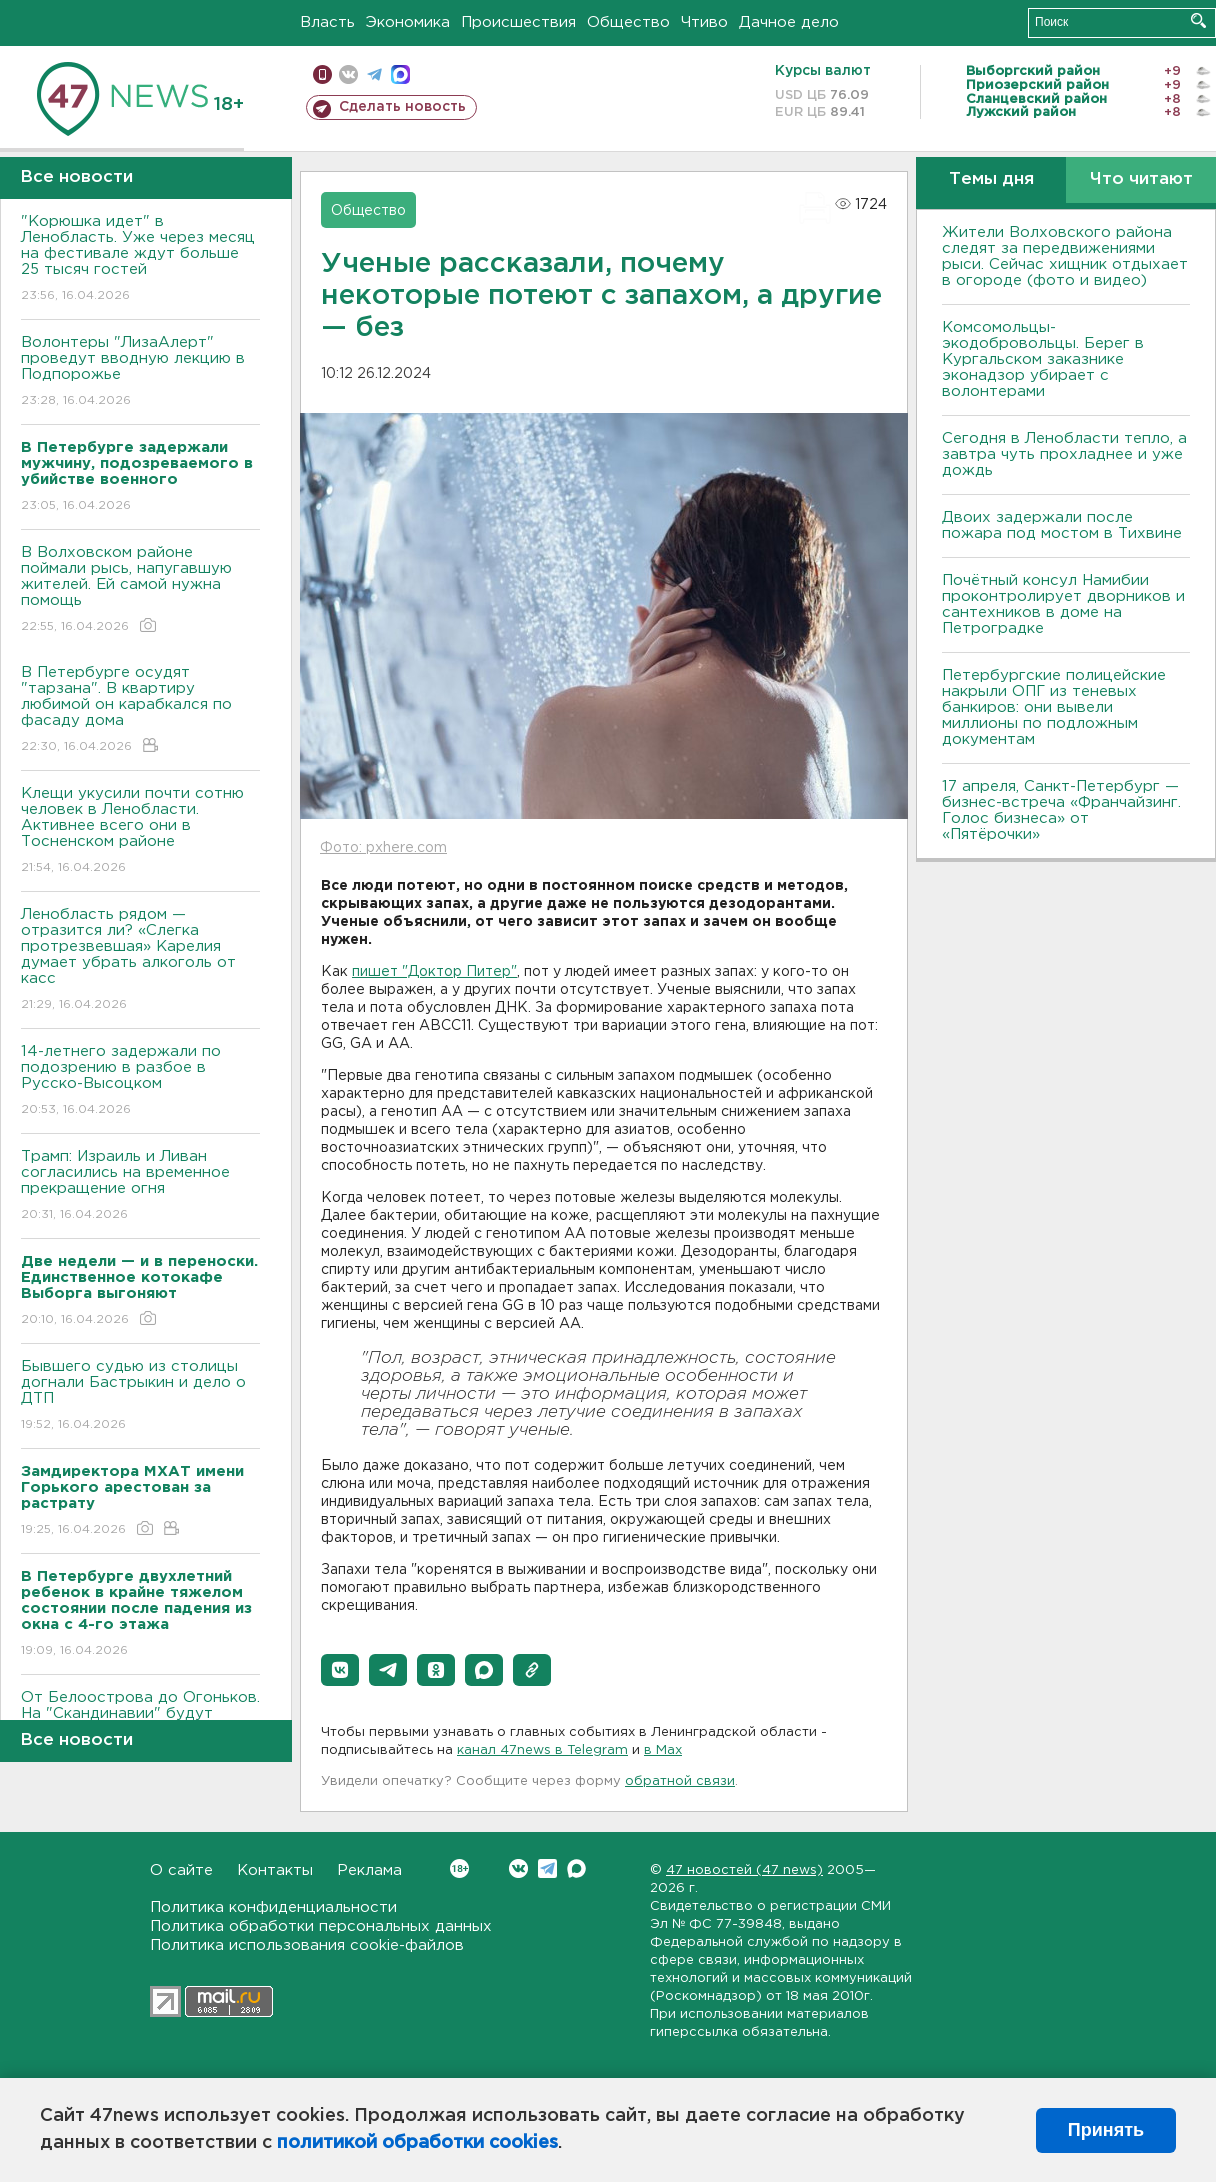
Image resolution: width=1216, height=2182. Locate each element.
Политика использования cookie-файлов (307, 1945)
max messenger (400, 74)
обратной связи (680, 1781)
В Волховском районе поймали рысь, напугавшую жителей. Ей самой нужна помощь (140, 590)
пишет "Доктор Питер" (434, 972)
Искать (1198, 20)
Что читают (1141, 179)
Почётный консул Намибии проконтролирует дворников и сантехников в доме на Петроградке (1063, 604)
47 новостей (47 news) (744, 1870)
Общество (628, 22)
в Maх (663, 1750)
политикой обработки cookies (417, 2143)
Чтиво (704, 22)
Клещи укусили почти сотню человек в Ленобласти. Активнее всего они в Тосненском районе (140, 831)
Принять (1106, 2130)
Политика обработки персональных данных (321, 1926)
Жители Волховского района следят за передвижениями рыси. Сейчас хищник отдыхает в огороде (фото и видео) (1065, 256)
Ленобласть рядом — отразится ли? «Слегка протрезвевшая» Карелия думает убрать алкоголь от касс (140, 960)
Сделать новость (402, 107)
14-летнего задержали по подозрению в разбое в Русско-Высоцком (140, 1081)
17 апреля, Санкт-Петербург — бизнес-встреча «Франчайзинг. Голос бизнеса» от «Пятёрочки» (1061, 810)
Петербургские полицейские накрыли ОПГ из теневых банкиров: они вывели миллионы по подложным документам (1054, 707)
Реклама (369, 1870)
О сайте (181, 1870)
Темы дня (991, 179)
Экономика (408, 22)
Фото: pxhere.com (383, 848)
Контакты (275, 1870)
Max (576, 1868)
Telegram (547, 1868)
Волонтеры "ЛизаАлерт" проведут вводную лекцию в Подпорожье (140, 372)
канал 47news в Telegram (542, 1750)
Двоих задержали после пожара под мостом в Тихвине (1064, 525)
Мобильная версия (322, 74)
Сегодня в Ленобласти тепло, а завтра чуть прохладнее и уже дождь (1064, 454)
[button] (340, 1670)
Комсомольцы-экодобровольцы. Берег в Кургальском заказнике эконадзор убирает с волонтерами (1043, 359)
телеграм (374, 74)
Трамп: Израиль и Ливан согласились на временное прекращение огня (140, 1186)
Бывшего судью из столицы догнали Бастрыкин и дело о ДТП (140, 1396)
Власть (327, 22)
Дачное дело (789, 22)
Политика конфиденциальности (273, 1907)
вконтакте (348, 74)
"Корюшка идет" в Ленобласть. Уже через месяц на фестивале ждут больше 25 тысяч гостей (140, 259)
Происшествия (518, 22)
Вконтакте (459, 1868)
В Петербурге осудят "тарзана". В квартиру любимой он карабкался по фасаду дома (140, 710)
